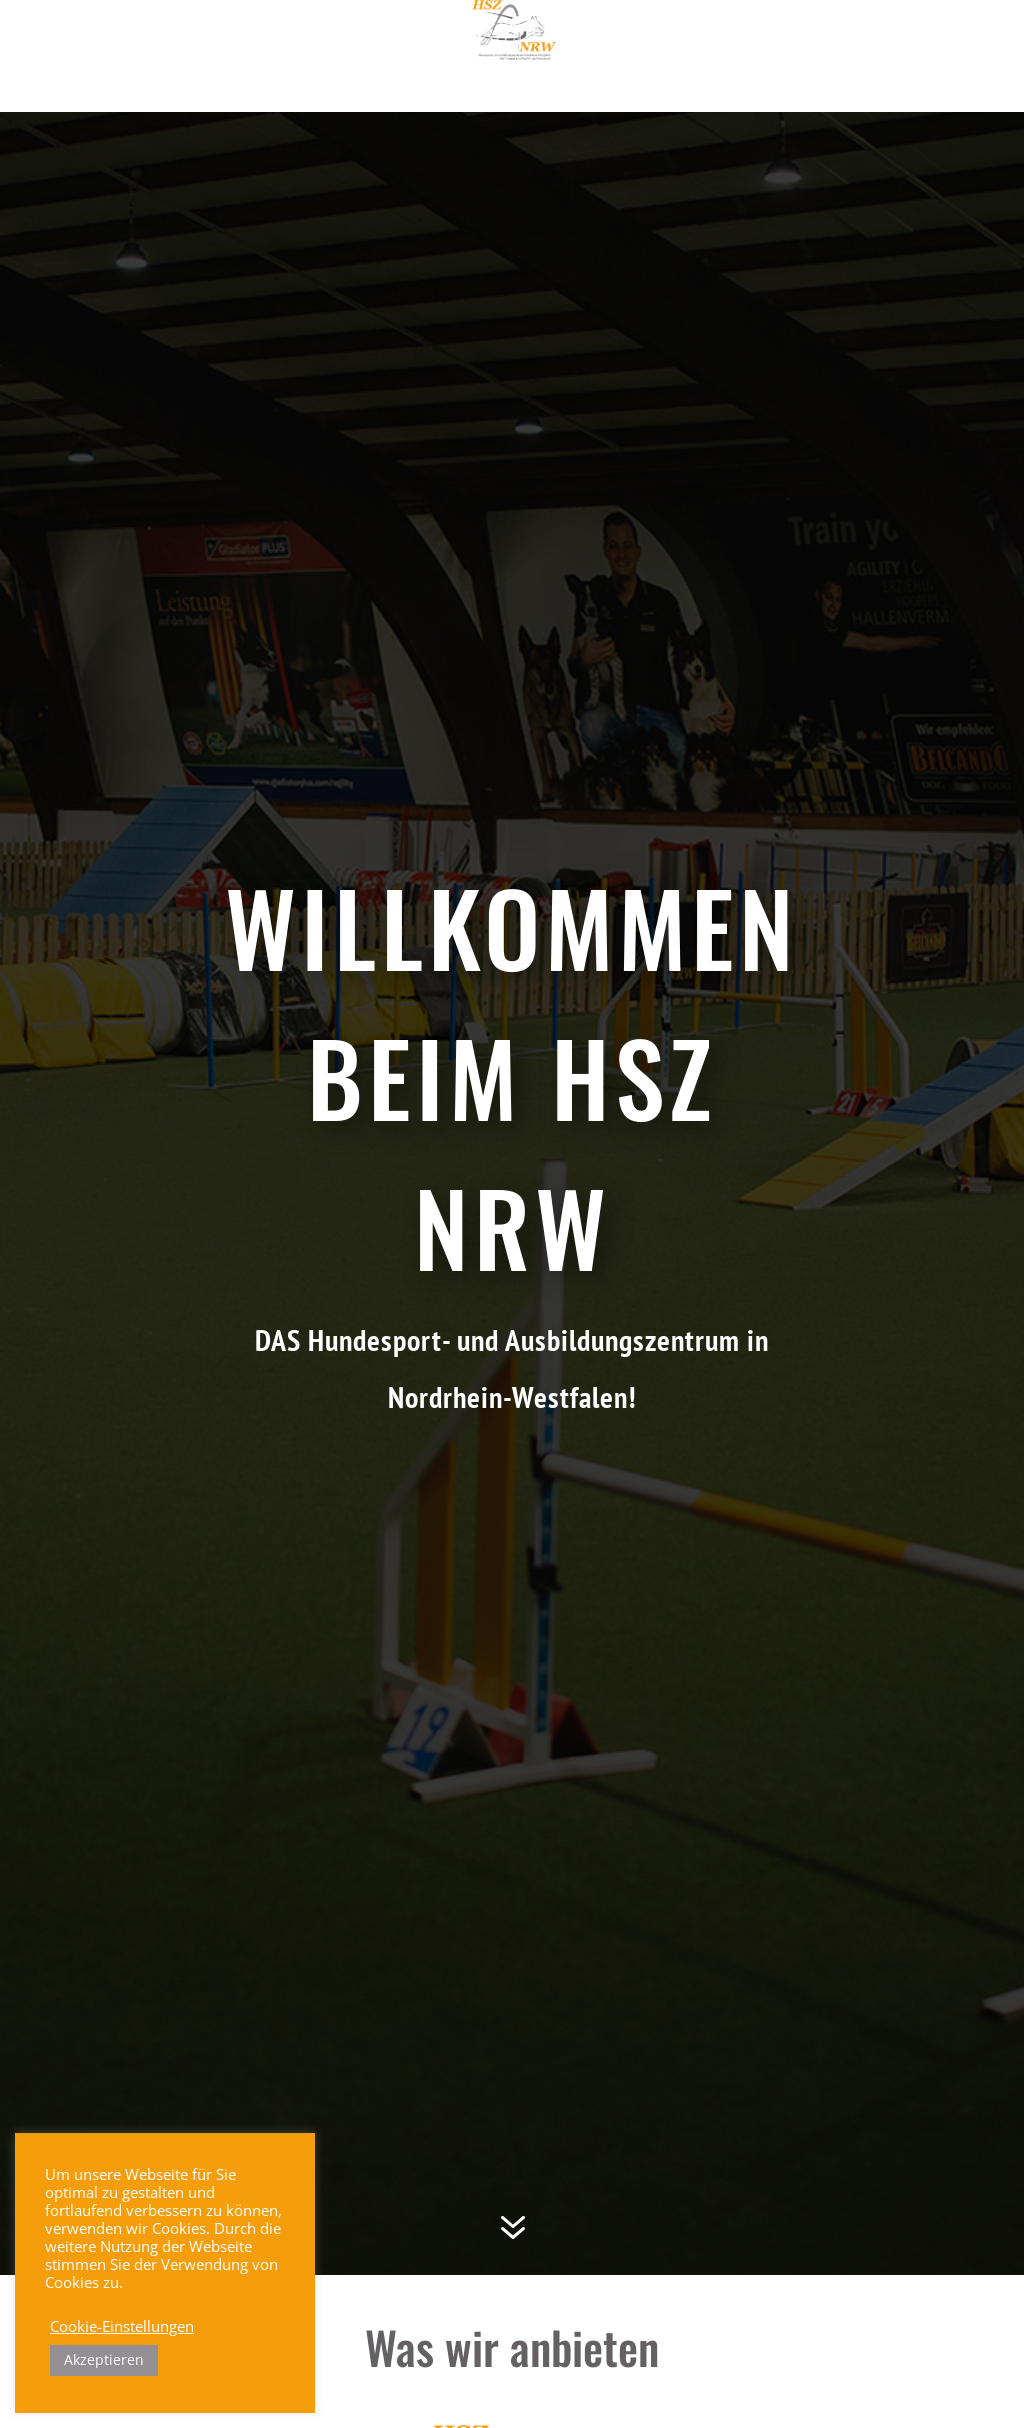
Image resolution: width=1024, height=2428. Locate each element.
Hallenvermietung (511, 80)
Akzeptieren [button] (104, 2359)
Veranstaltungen (760, 38)
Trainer (627, 38)
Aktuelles (340, 38)
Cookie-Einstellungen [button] (122, 2326)
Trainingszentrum (489, 38)
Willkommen (220, 38)
